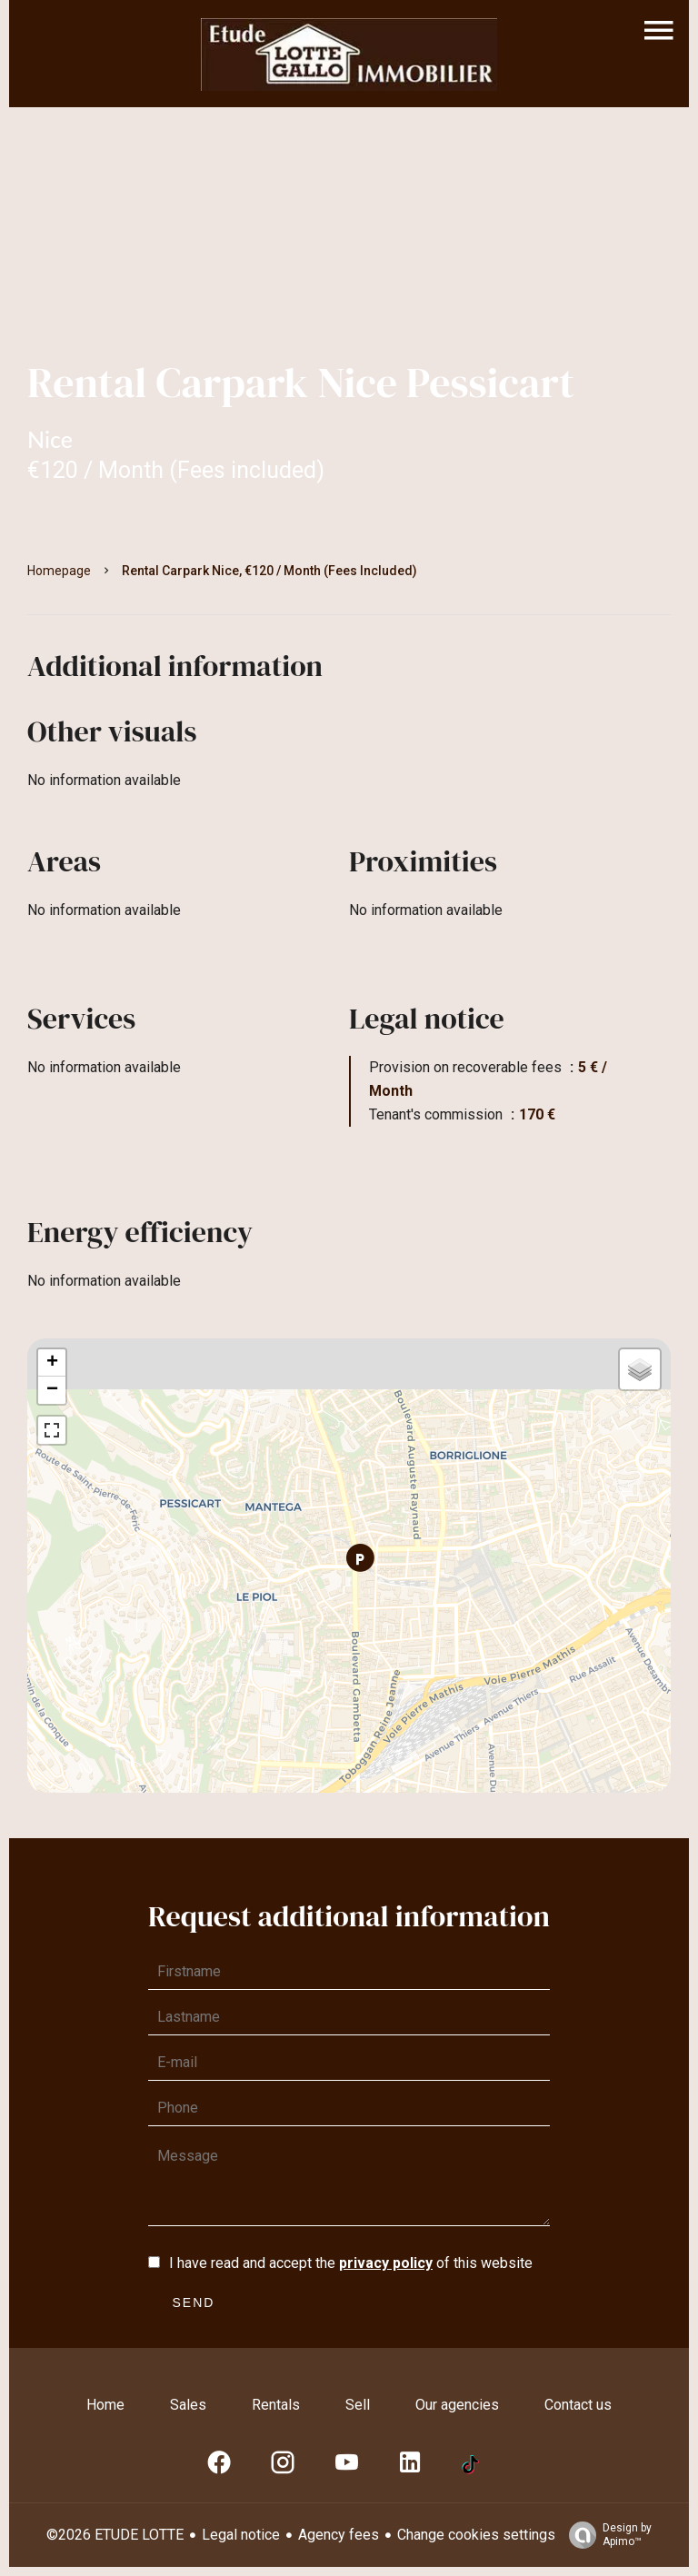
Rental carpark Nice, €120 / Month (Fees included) (269, 570)
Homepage (59, 570)
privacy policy (386, 2263)
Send (194, 2302)
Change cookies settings (476, 2534)
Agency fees (338, 2534)
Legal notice (241, 2534)
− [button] (52, 1390)
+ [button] (52, 1363)
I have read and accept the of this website (351, 2263)
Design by (606, 2535)
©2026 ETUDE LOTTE (115, 2534)
